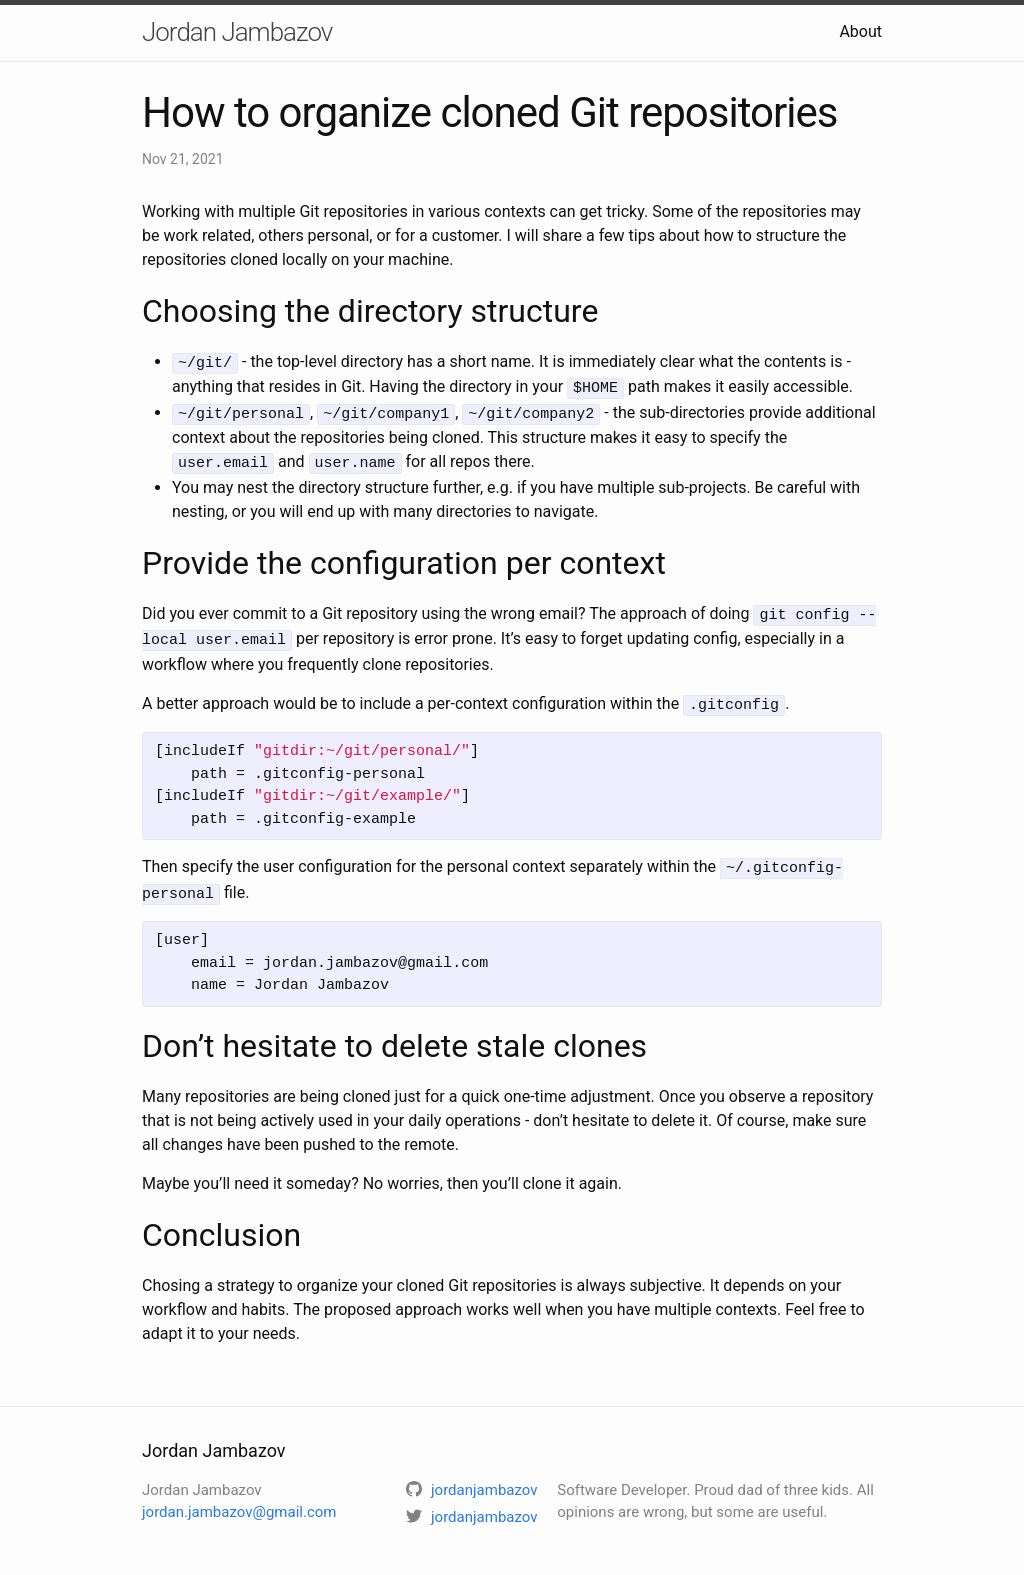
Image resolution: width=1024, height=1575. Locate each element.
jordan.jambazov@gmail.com (239, 1499)
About (860, 31)
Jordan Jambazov (237, 32)
